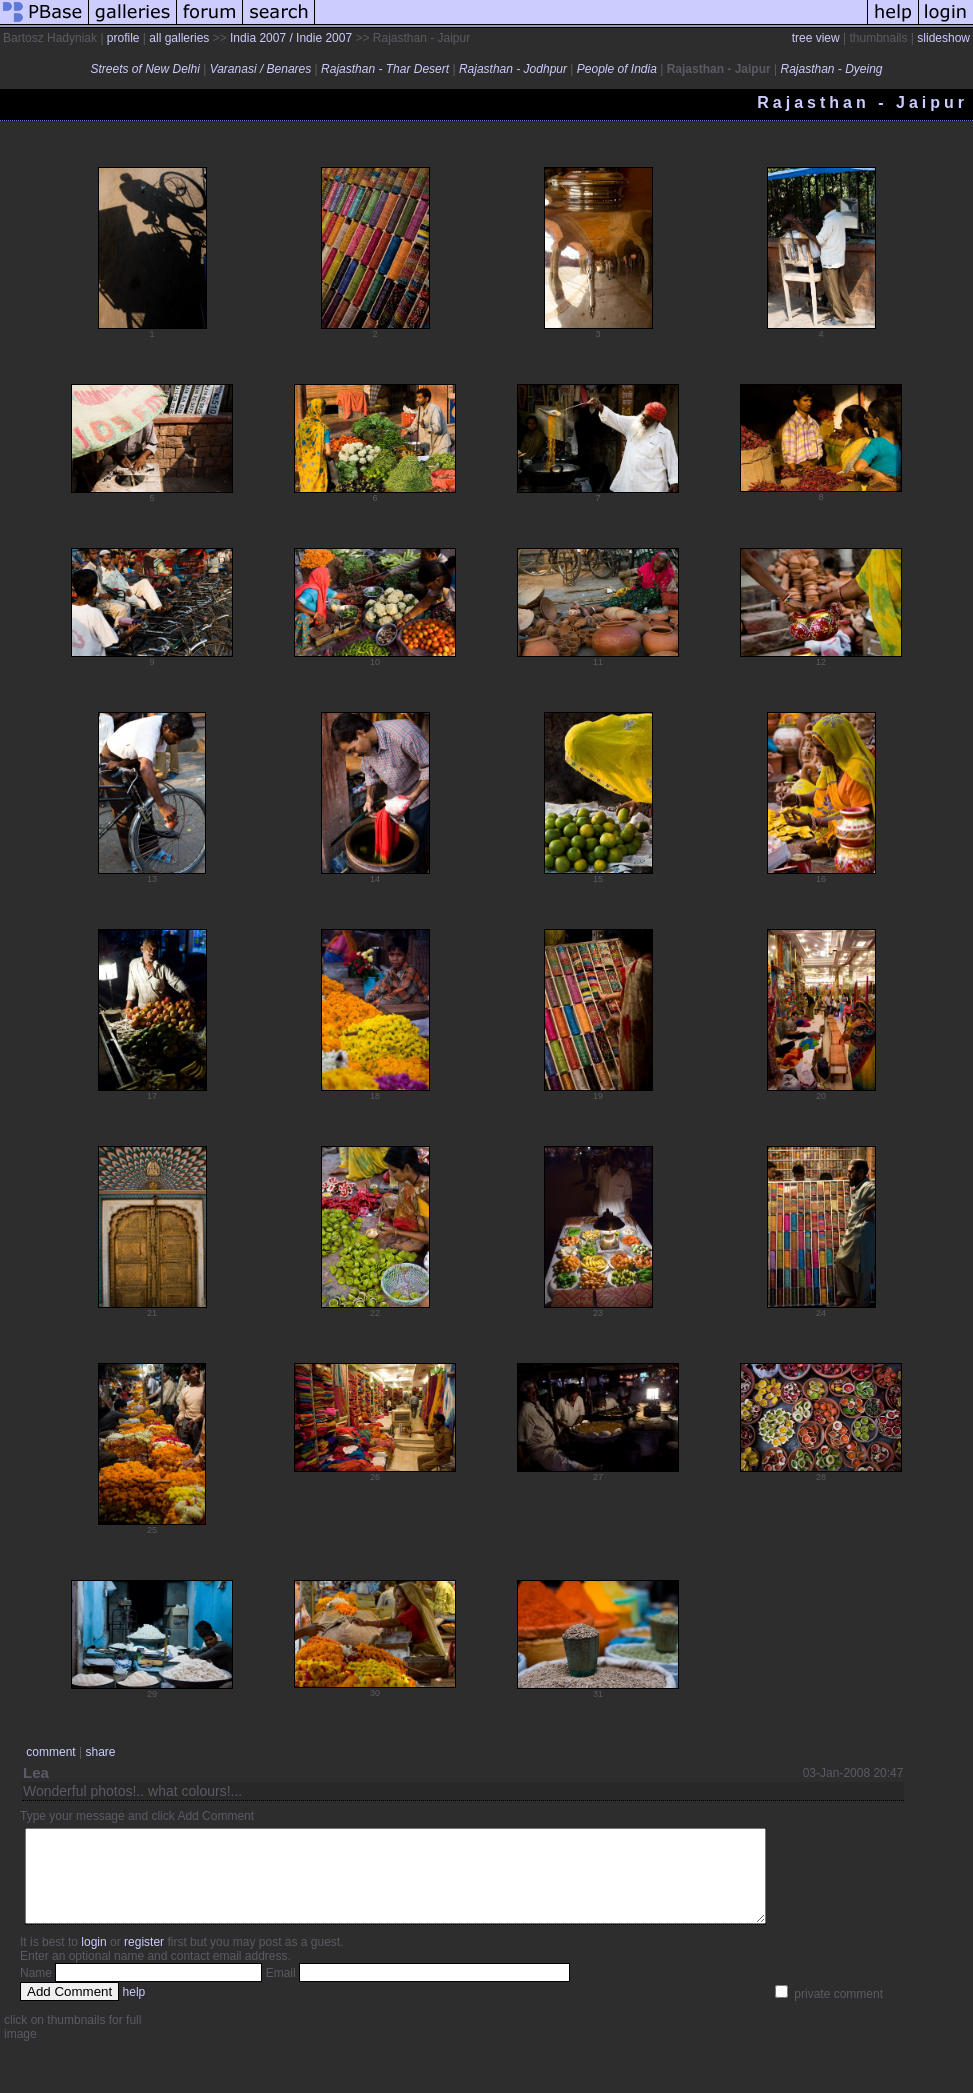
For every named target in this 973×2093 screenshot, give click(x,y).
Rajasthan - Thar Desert (385, 69)
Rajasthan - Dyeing (831, 69)
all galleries (179, 38)
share (100, 1752)
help (134, 2010)
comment (50, 1752)
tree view (816, 38)
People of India (617, 69)
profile (123, 38)
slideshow (943, 38)
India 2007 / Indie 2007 (291, 38)
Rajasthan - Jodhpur (513, 69)
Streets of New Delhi (144, 69)
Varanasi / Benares (261, 69)
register (144, 1960)
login (93, 1960)
